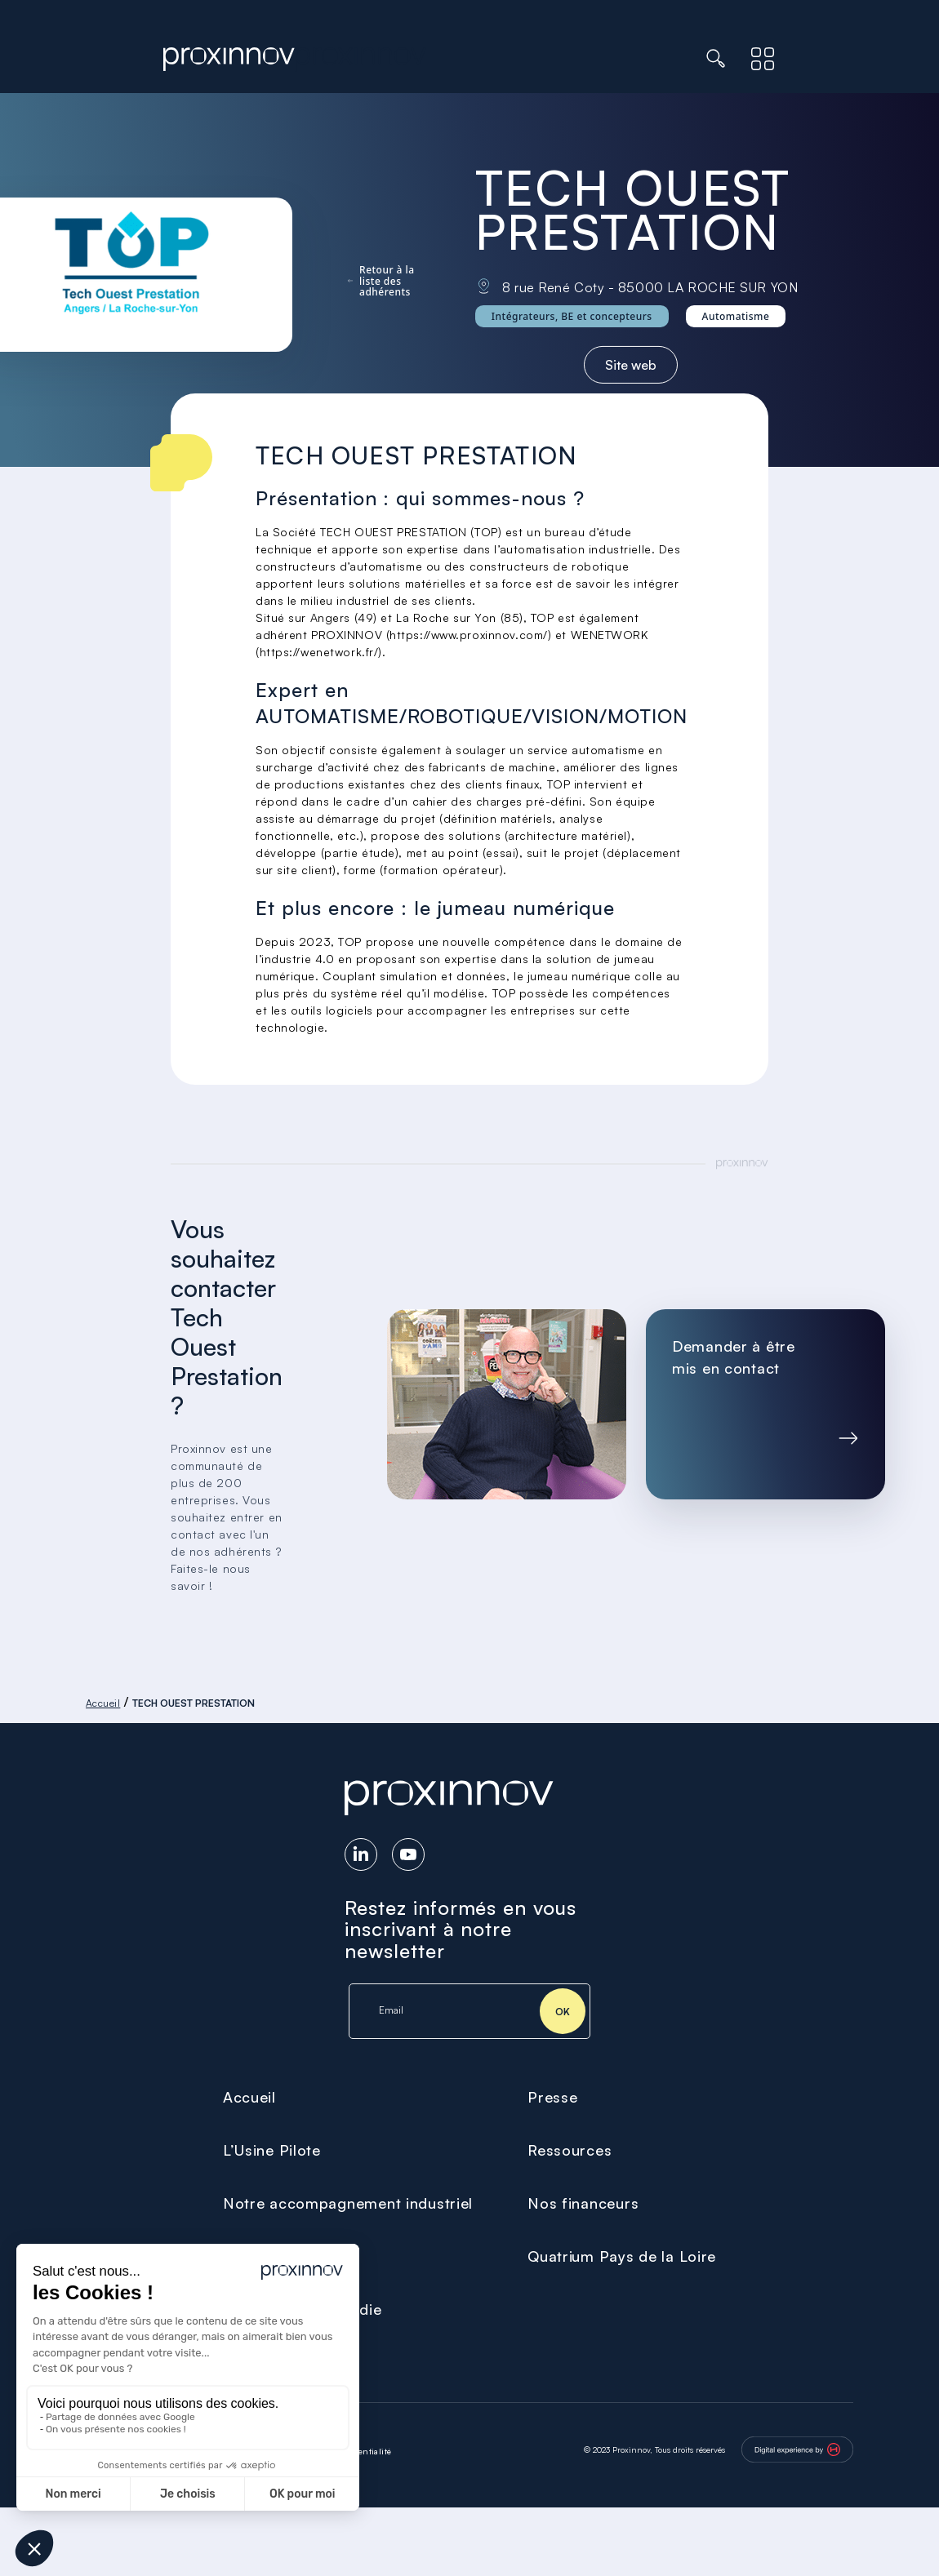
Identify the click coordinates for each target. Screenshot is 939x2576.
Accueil (103, 1703)
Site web (630, 365)
